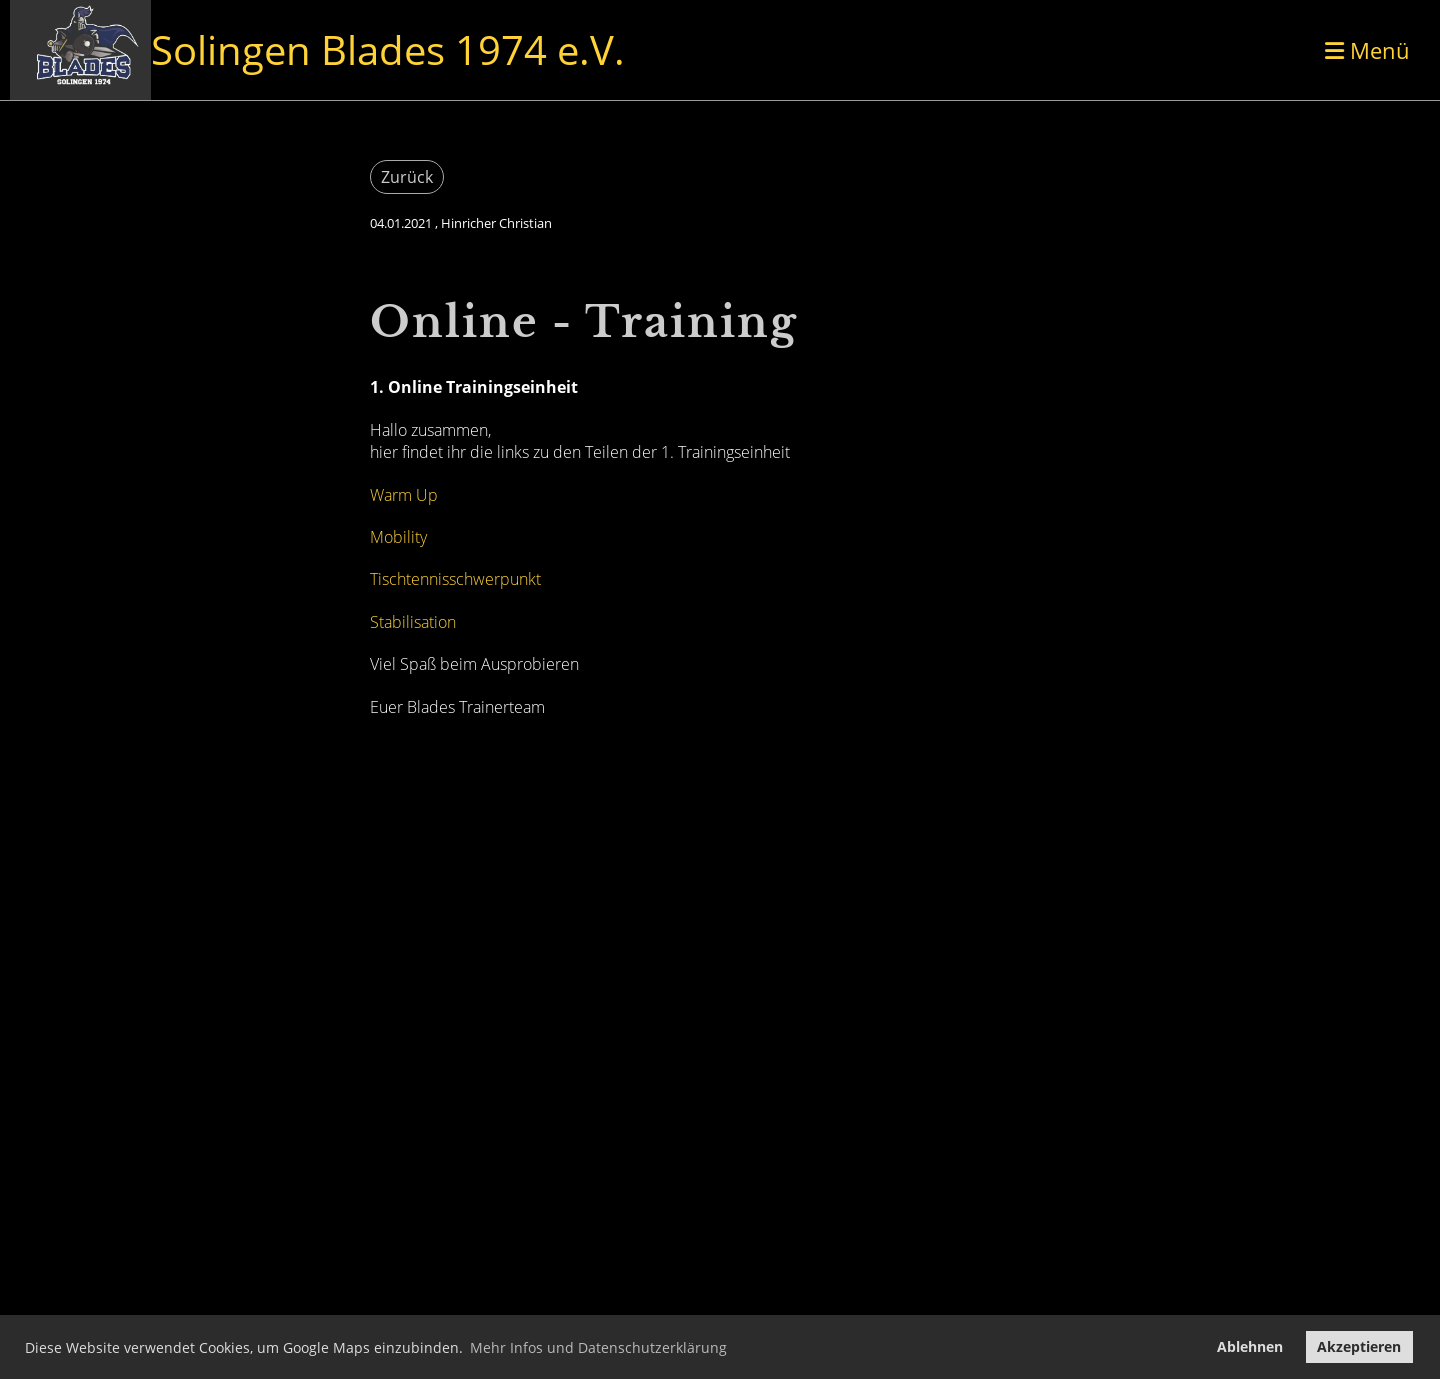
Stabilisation (413, 622)
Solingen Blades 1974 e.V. (388, 49)
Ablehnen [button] (1250, 1346)
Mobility (398, 537)
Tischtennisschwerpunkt (455, 579)
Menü (1367, 50)
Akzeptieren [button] (1359, 1346)
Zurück (407, 177)
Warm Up (404, 495)
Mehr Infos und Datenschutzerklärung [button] (598, 1347)
